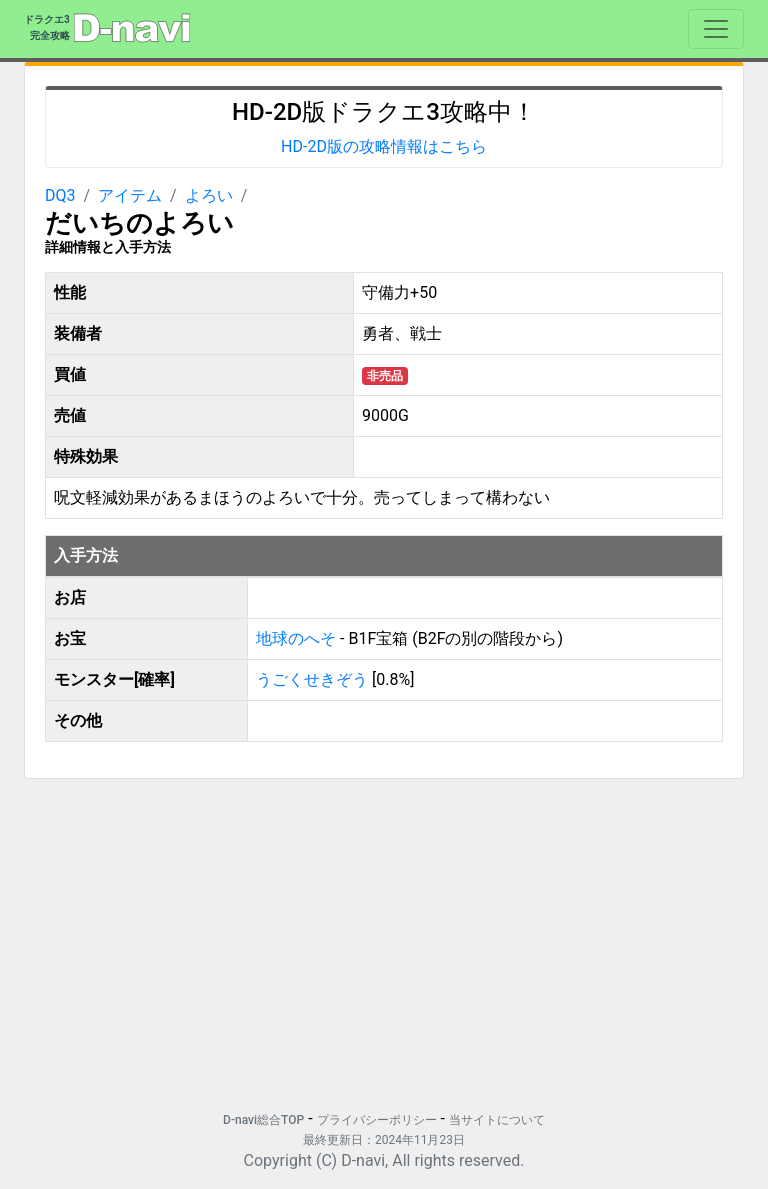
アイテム (130, 195)
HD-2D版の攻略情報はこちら (384, 146)
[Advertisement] (384, 935)
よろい (209, 195)
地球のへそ (298, 638)
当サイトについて (497, 1120)
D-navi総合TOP (263, 1120)
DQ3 (60, 195)
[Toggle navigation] (716, 29)
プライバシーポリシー (377, 1120)
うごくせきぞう (312, 679)
